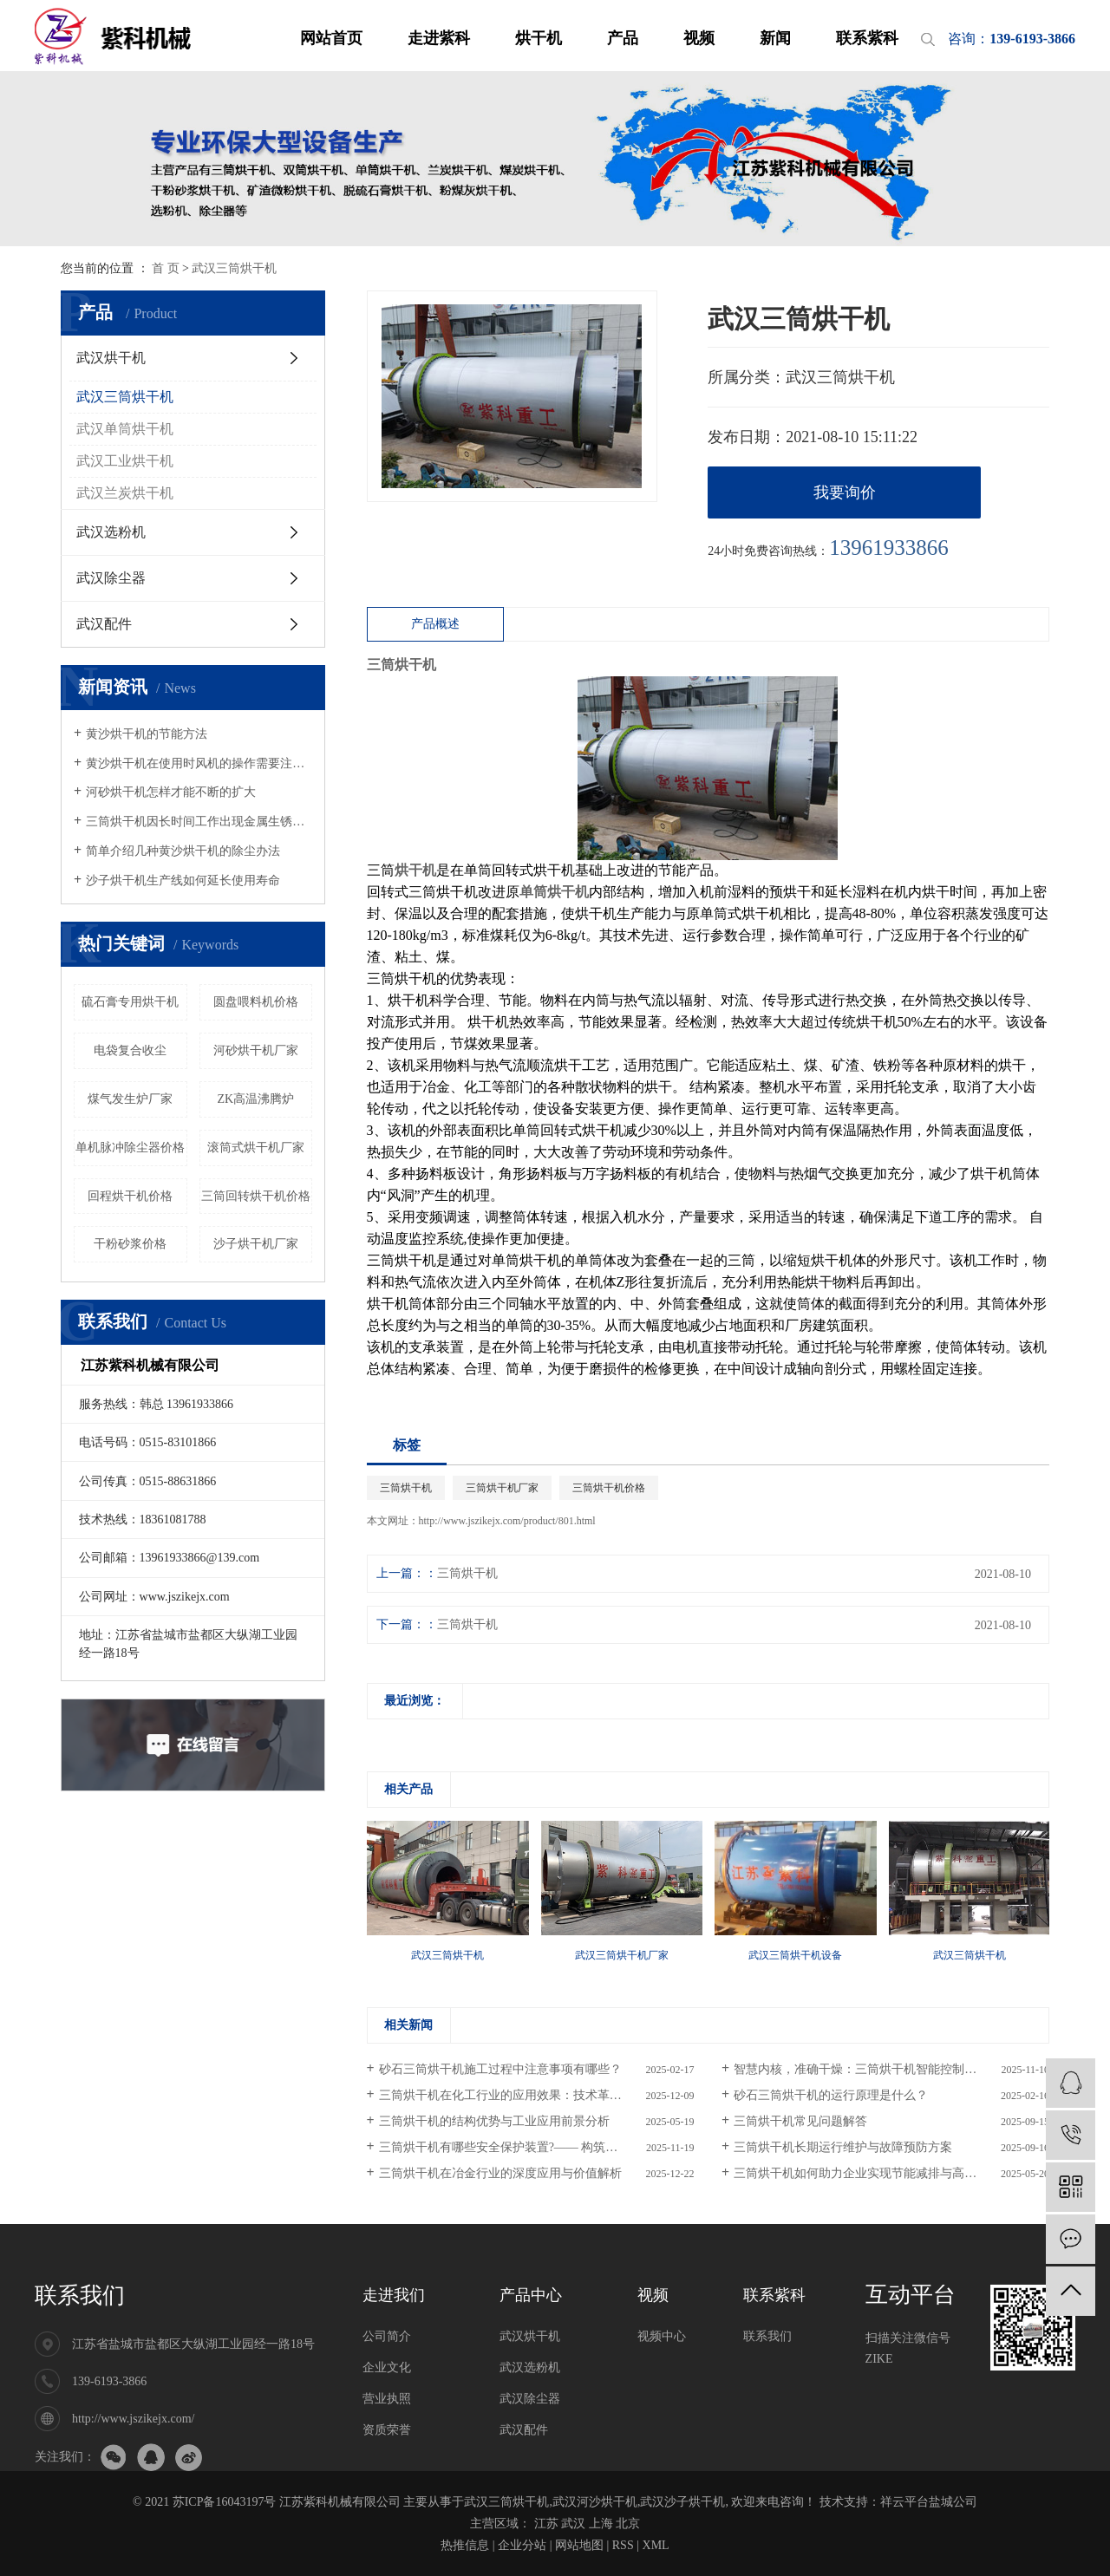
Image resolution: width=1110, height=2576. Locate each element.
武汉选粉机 (111, 532)
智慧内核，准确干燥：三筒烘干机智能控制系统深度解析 (885, 2069)
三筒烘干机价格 (608, 1488)
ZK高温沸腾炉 (255, 1098)
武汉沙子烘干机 (682, 2501)
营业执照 (386, 2398)
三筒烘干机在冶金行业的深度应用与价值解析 (500, 2173)
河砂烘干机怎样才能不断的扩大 (171, 792)
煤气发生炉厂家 (130, 1098)
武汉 (573, 2523)
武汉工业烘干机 (124, 460)
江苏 (546, 2523)
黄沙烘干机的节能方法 (146, 733)
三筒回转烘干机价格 (255, 1196)
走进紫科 (439, 38)
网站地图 (579, 2545)
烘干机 (538, 38)
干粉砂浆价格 (130, 1243)
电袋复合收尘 (130, 1050)
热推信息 (465, 2545)
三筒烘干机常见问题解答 (800, 2121)
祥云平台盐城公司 (928, 2501)
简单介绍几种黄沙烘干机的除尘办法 (183, 851)
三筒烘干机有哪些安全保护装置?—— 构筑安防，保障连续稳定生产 (537, 2147)
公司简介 (386, 2336)
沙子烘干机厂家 (255, 1243)
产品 (622, 38)
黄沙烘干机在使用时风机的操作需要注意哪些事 (199, 763)
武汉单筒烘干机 (124, 428)
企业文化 (386, 2367)
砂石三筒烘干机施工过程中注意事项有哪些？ (500, 2069)
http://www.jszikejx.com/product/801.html (507, 1521)
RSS (623, 2545)
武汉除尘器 (111, 578)
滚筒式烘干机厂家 (255, 1147)
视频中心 (661, 2336)
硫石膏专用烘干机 (130, 1001)
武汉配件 (104, 623)
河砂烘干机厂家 (255, 1050)
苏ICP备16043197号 (225, 2501)
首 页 (166, 268)
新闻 (775, 38)
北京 (628, 2523)
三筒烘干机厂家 (502, 1488)
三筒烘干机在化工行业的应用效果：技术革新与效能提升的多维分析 (537, 2095)
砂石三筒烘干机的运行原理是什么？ (831, 2095)
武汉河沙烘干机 (594, 2501)
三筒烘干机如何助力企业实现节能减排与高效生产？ (873, 2173)
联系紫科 (867, 38)
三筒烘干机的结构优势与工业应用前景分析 (494, 2121)
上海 (601, 2523)
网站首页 (331, 38)
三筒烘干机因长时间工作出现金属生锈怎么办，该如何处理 (199, 821)
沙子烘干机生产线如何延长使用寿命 (183, 880)
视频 (699, 38)
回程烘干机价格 (130, 1196)
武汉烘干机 (111, 357)
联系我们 (80, 2295)
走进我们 (393, 2295)
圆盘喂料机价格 (255, 1001)
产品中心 (531, 2295)
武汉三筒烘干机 (234, 268)
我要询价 (844, 492)
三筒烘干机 (406, 1488)
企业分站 (522, 2545)
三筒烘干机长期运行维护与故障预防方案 (843, 2147)
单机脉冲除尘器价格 (130, 1147)
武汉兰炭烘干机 (124, 493)
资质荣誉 (386, 2429)
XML (656, 2545)
